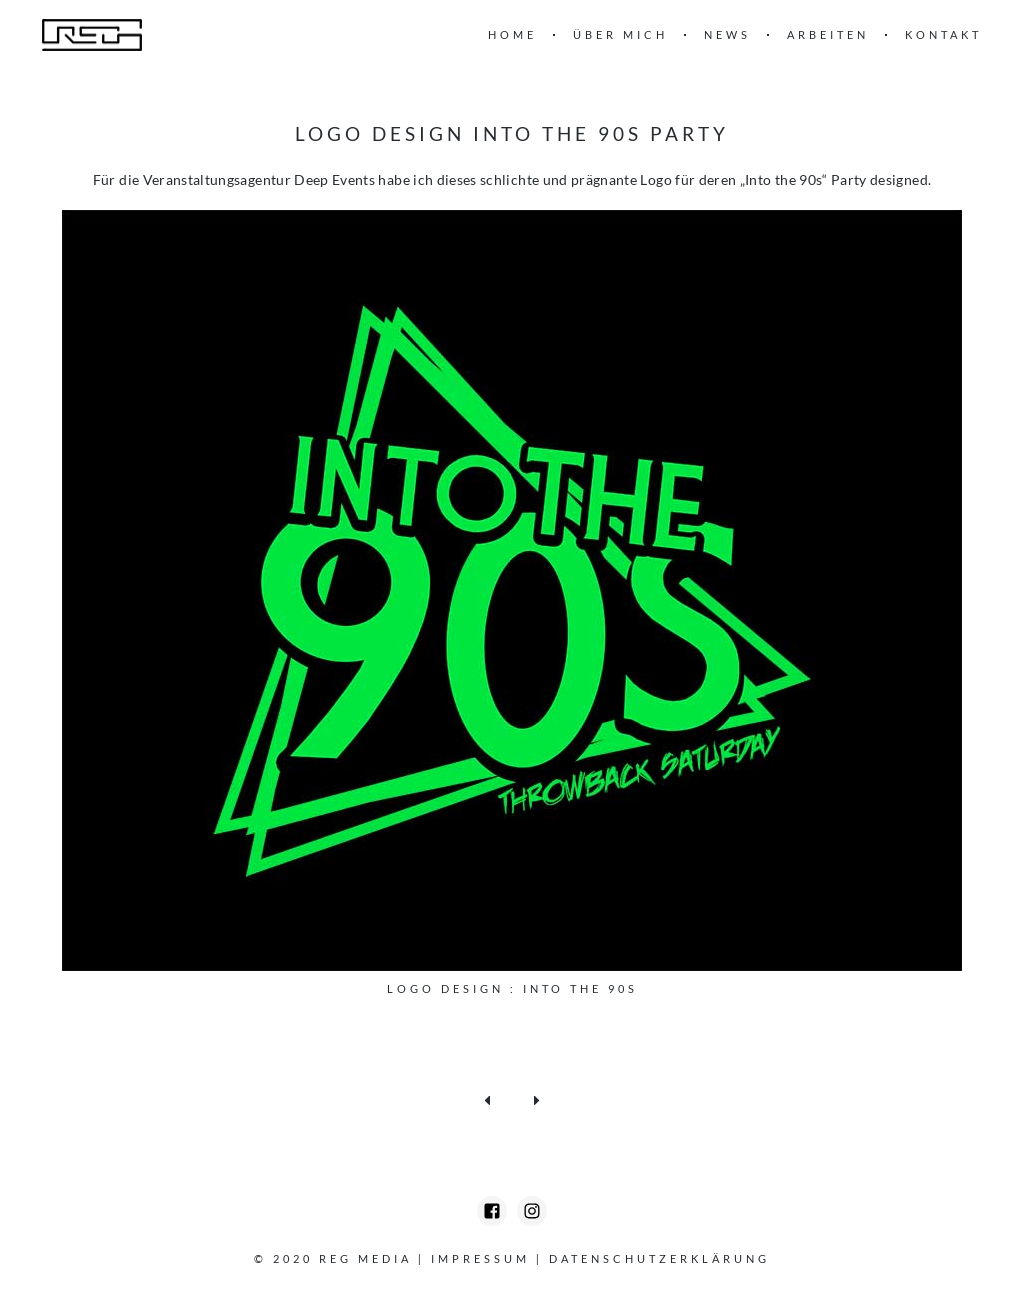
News (727, 34)
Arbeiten (828, 34)
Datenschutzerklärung (659, 1258)
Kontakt (943, 34)
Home (512, 34)
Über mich (620, 34)
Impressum (480, 1258)
